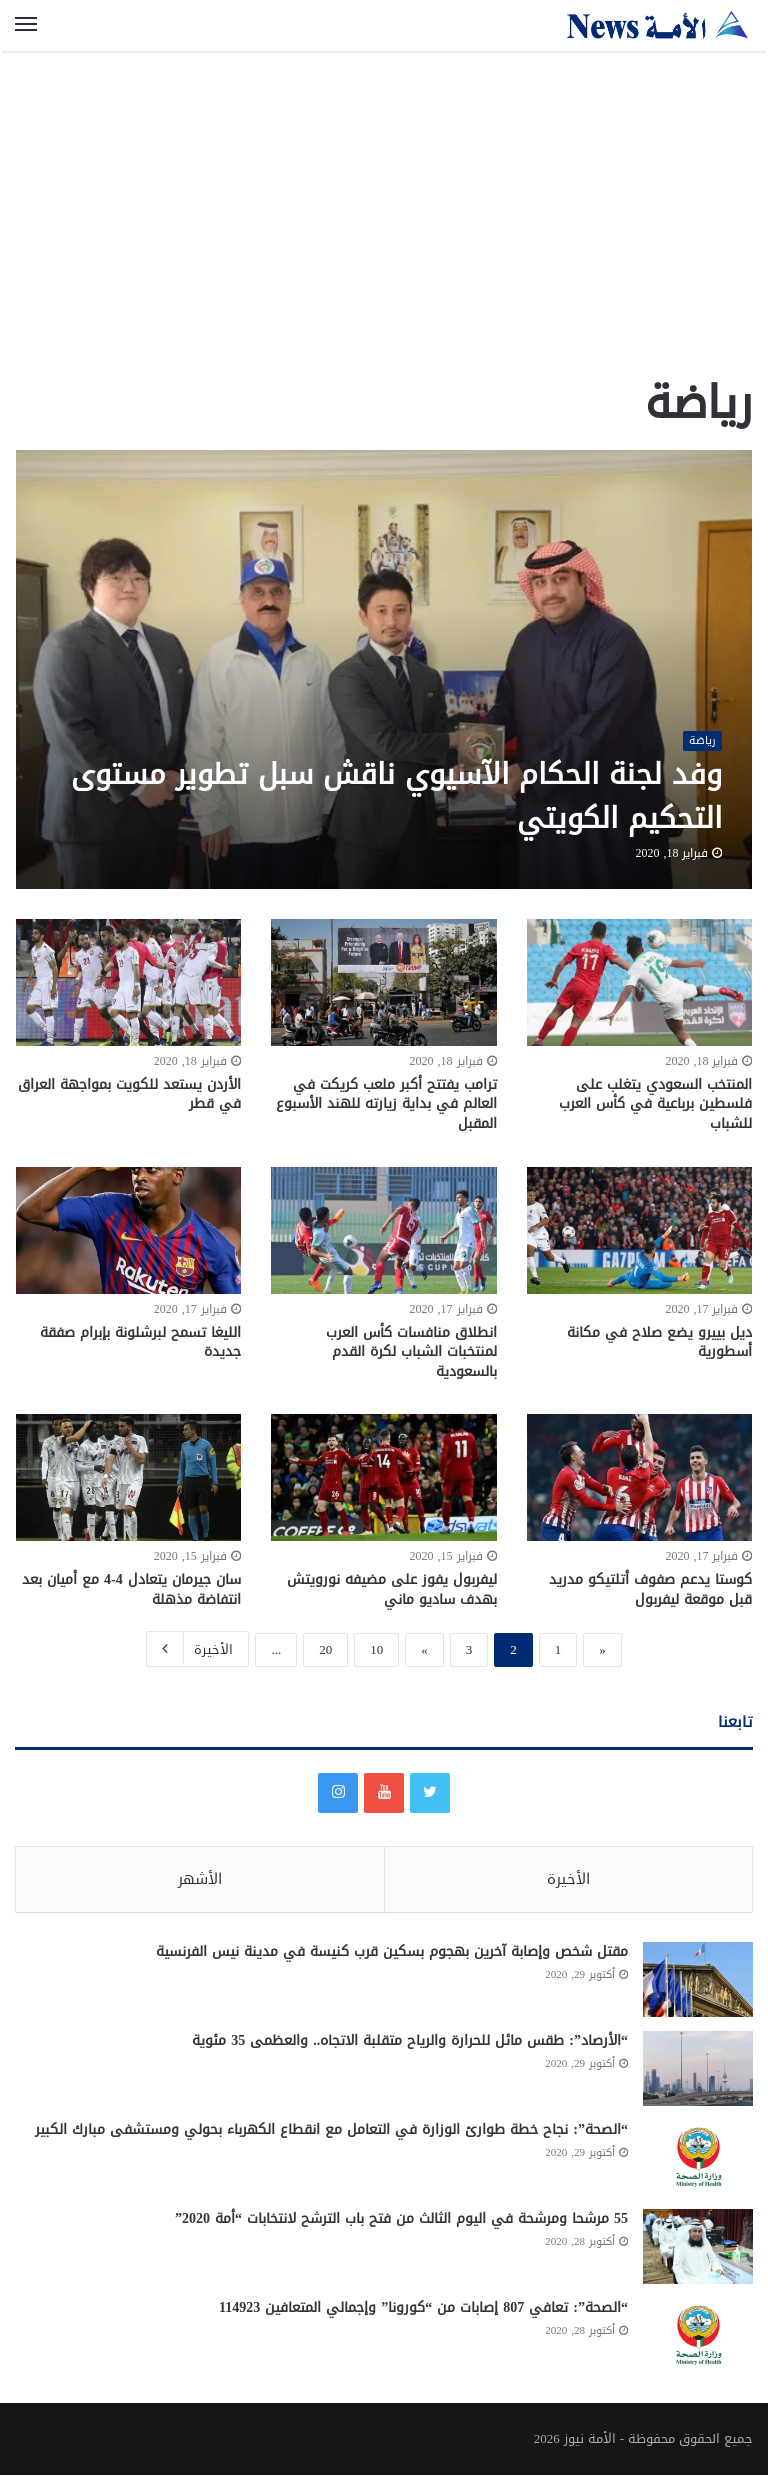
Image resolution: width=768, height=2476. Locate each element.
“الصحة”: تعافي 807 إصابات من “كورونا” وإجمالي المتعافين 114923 (423, 2308)
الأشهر (200, 1879)
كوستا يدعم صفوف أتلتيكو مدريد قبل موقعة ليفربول (650, 1589)
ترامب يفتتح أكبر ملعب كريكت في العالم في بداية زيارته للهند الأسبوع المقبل (386, 1104)
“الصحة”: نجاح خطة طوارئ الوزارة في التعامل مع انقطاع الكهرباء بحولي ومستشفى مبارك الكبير (331, 2130)
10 (376, 1649)
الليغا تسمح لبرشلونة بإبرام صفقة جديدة (140, 1342)
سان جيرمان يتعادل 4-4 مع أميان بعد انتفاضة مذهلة (131, 1589)
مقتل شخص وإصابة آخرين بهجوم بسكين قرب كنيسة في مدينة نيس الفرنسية (392, 1952)
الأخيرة (197, 1648)
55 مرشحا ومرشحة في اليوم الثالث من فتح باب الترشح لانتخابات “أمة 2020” (401, 2219)
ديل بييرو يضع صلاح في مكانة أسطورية (659, 1342)
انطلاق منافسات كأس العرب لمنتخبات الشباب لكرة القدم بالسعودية (411, 1352)
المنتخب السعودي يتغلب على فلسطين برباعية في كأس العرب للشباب (655, 1104)
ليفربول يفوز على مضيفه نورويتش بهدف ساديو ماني (392, 1589)
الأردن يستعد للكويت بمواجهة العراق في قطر (129, 1094)
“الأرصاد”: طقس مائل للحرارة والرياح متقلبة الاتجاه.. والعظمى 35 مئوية (410, 2041)
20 (325, 1649)
